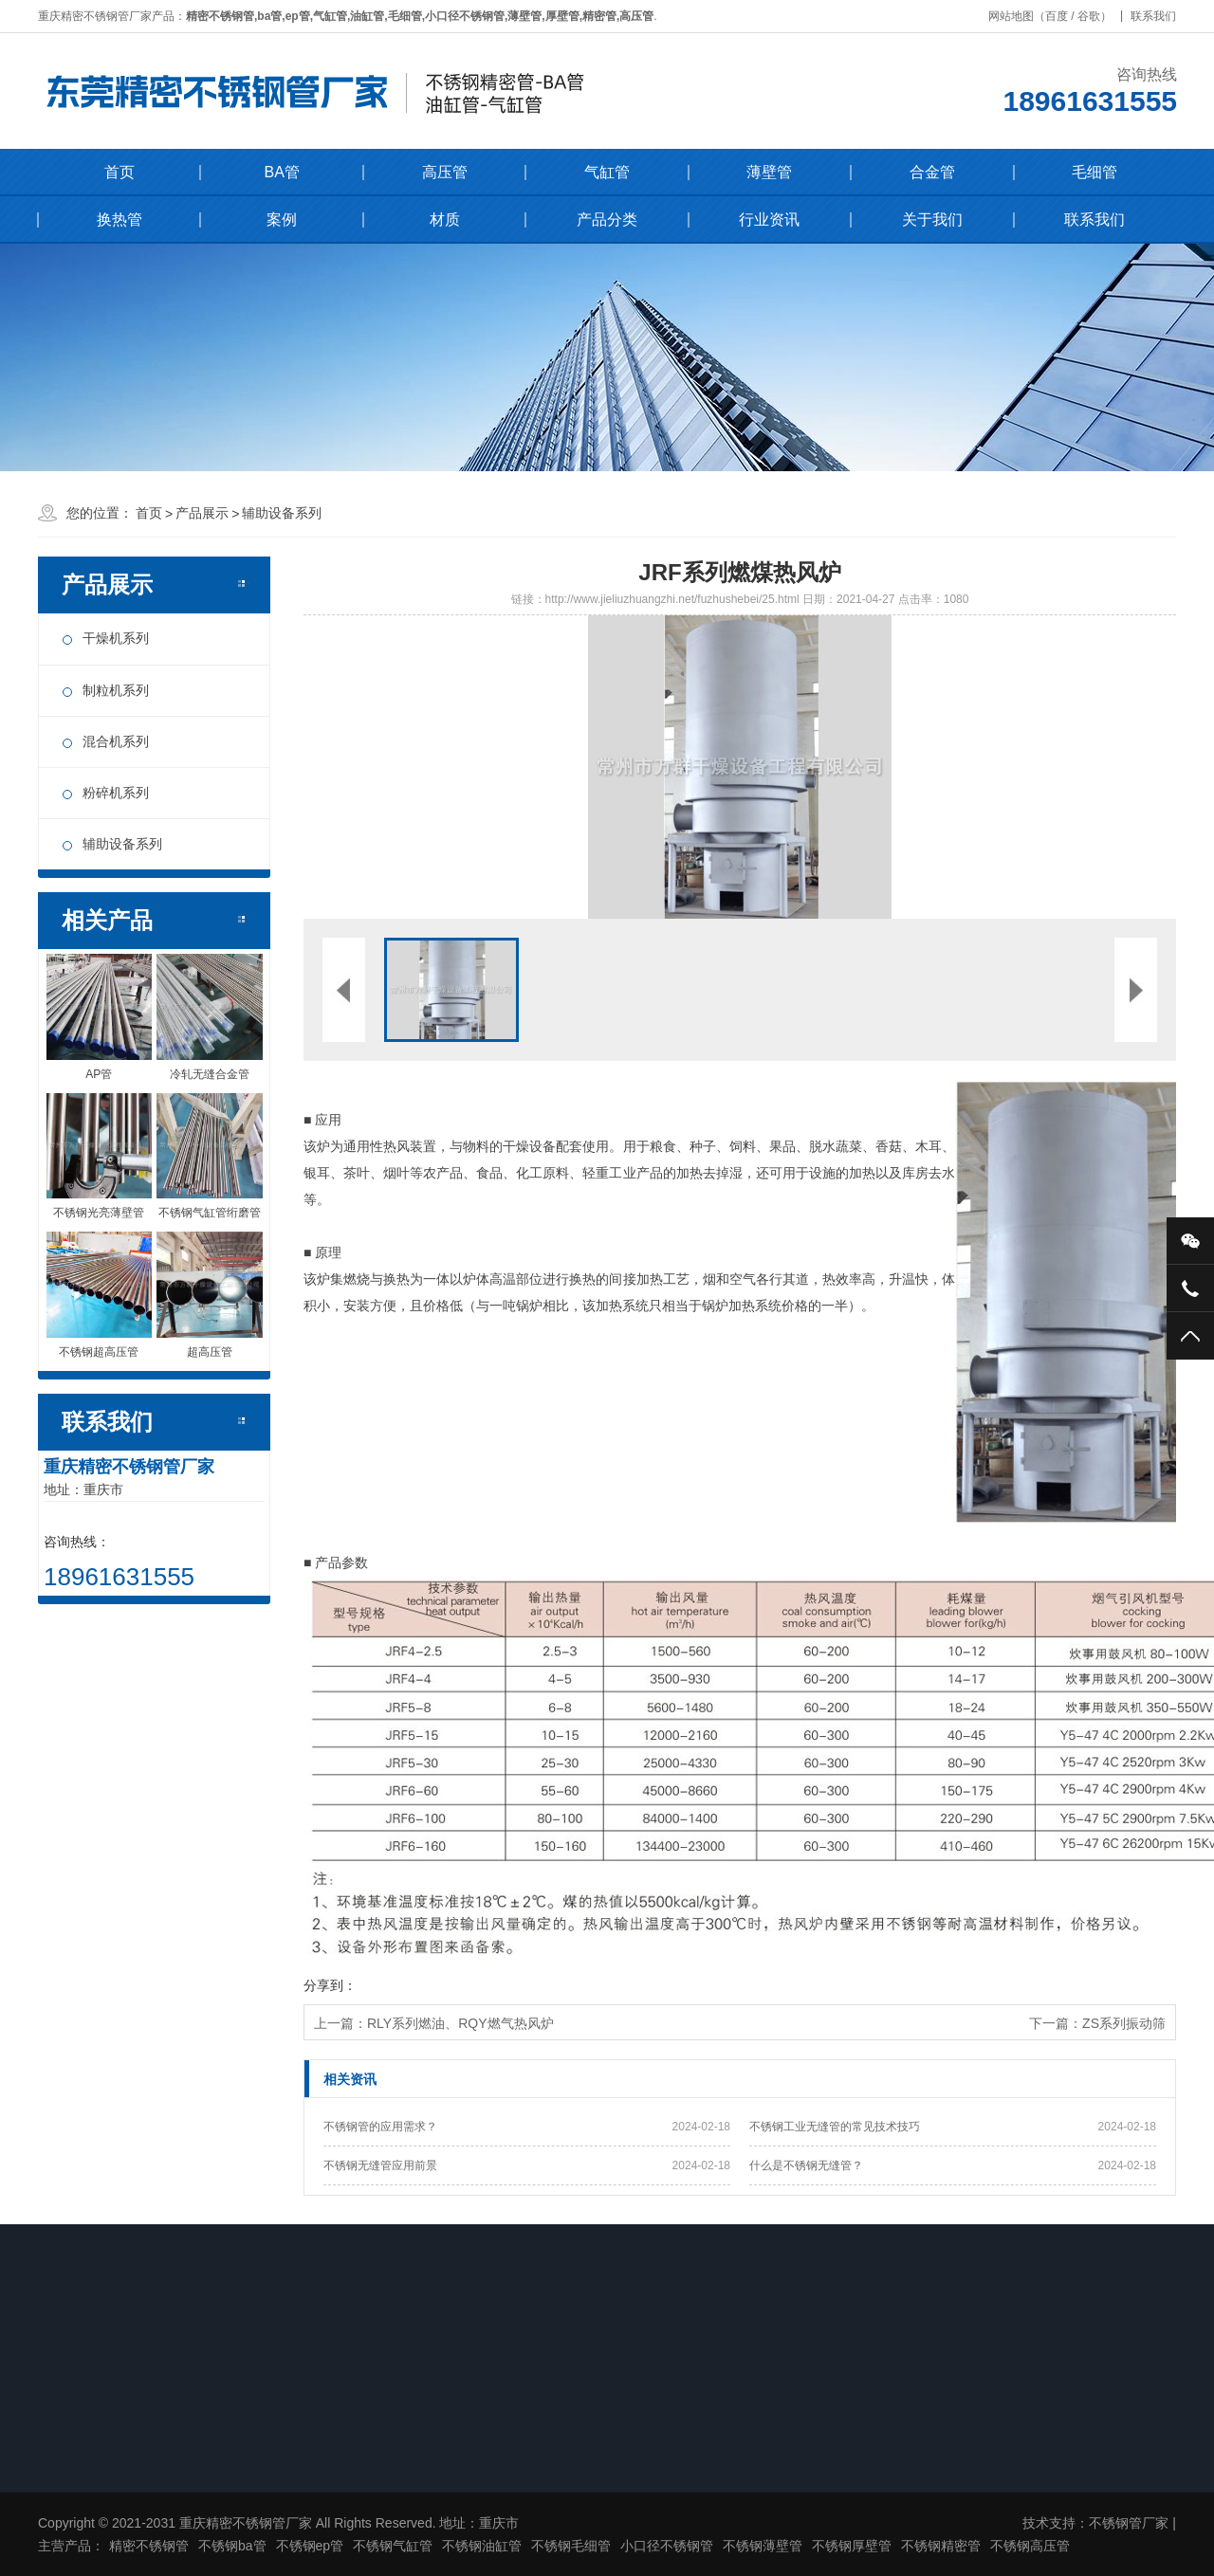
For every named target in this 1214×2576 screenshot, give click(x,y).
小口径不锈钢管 (666, 2545)
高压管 (445, 172)
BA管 (281, 172)
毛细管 (1094, 172)
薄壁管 (769, 172)
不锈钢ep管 (310, 2545)
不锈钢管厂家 (1128, 2522)
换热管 (119, 219)
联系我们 (1161, 16)
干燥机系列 (116, 638)
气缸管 (607, 172)
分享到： (330, 1985)
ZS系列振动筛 (1124, 2023)
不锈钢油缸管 (482, 2545)
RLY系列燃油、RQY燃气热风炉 (460, 2023)
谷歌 (1096, 16)
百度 (1064, 16)
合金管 (932, 172)
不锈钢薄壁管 (762, 2545)
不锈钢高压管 (1030, 2545)
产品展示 (202, 513)
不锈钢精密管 (941, 2545)
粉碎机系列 (116, 792)
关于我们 (932, 219)
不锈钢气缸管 (392, 2545)
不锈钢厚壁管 (852, 2545)
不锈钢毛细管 (571, 2545)
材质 (445, 219)
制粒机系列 (116, 690)
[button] (522, 767)
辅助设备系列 (282, 513)
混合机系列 (116, 741)
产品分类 (607, 219)
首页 (119, 172)
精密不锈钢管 (149, 2545)
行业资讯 (769, 219)
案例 (282, 219)
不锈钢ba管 (232, 2545)
